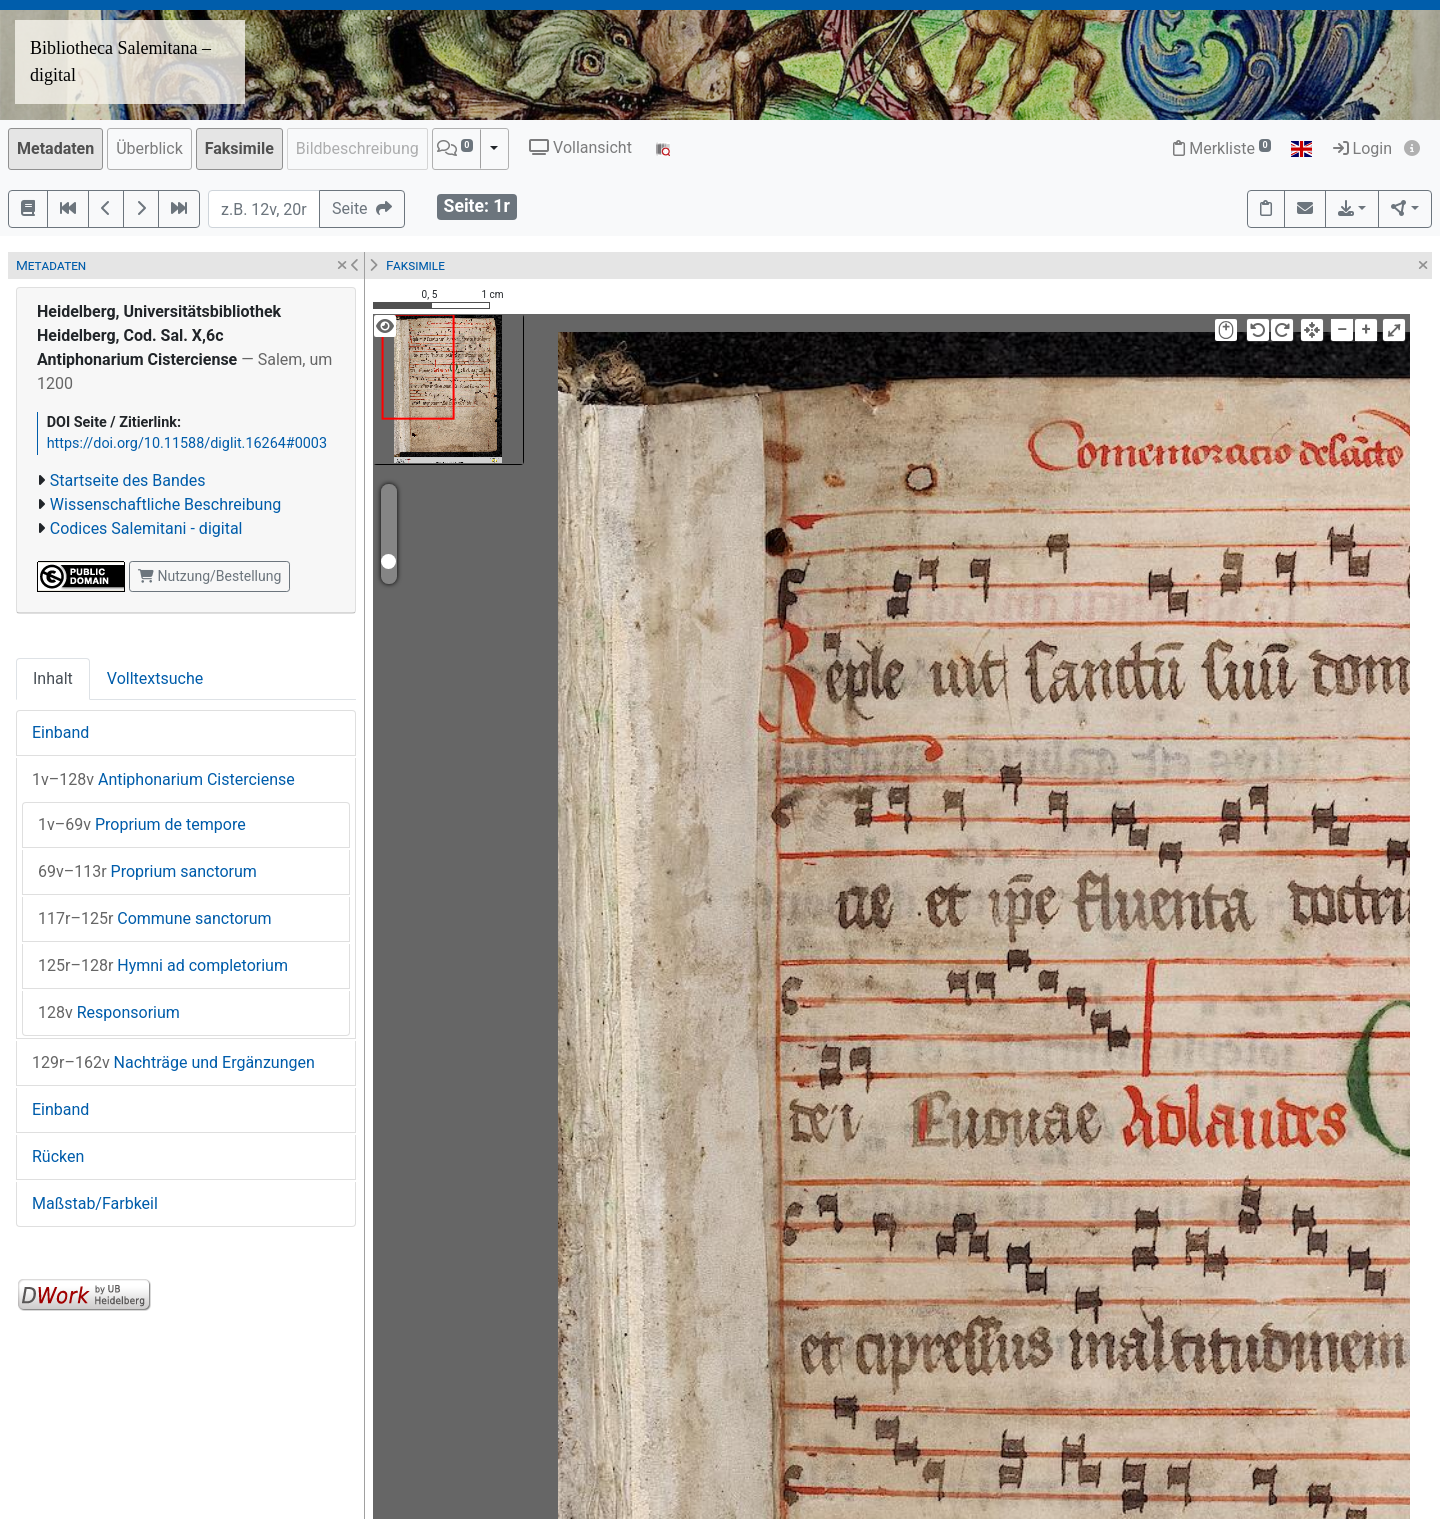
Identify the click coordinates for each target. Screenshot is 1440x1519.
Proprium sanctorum (147, 871)
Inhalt (53, 678)
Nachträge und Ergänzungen (173, 1062)
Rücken (58, 1156)
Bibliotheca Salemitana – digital (120, 61)
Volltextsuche (155, 678)
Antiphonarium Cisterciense (163, 779)
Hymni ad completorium (163, 965)
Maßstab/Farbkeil (95, 1203)
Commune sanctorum (155, 918)
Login (1362, 148)
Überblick (149, 148)
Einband (60, 732)
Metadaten (55, 148)
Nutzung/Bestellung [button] (209, 576)
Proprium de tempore (142, 824)
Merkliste (1222, 148)
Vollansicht (580, 147)
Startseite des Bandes (128, 480)
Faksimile (239, 148)
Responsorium (109, 1012)
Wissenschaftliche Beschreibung (165, 504)
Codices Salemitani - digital (146, 528)
